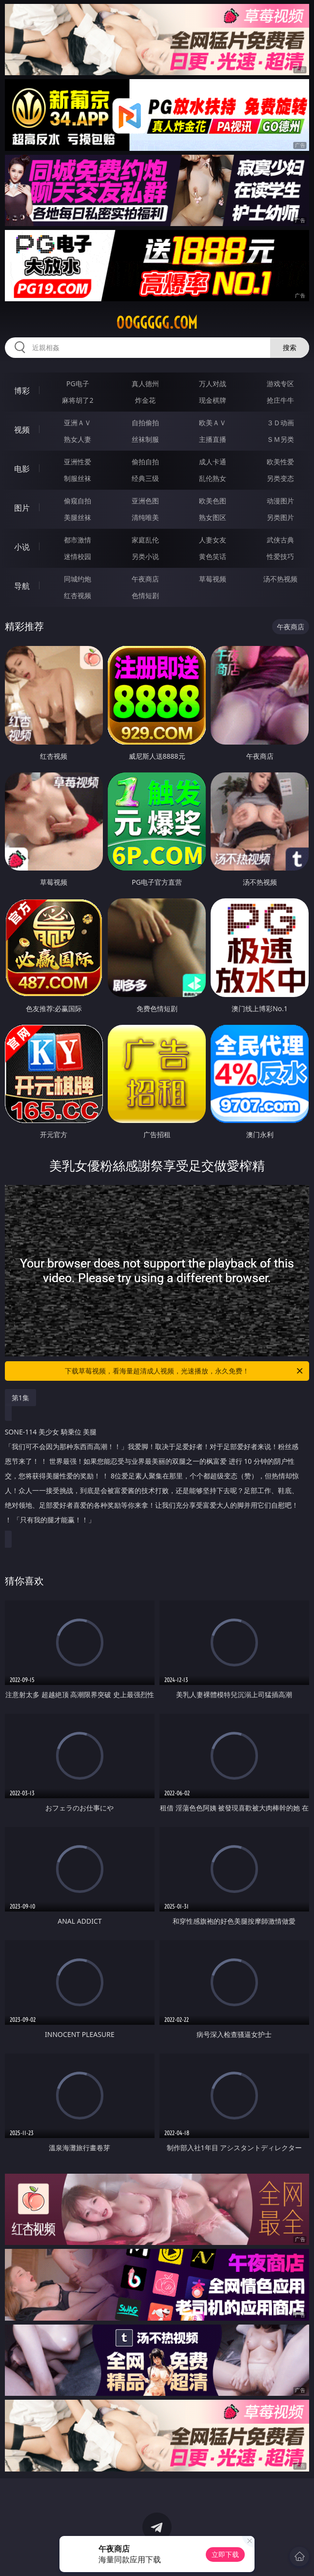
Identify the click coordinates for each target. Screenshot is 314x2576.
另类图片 (280, 517)
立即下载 (225, 2554)
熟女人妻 (77, 439)
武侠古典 (280, 539)
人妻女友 (212, 539)
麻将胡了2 (77, 400)
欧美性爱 (280, 461)
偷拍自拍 (145, 461)
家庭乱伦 (145, 539)
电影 (22, 468)
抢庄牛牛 (280, 400)
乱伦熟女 (212, 478)
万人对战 (212, 383)
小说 (22, 546)
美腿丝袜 (77, 517)
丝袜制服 (145, 439)
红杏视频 (77, 595)
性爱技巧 (280, 556)
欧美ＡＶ (212, 422)
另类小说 (145, 556)
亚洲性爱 (77, 461)
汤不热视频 (280, 578)
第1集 (20, 1397)
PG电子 (77, 383)
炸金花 (145, 400)
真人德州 (145, 383)
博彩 (22, 390)
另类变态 (280, 478)
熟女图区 (212, 517)
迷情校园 (77, 556)
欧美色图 (212, 500)
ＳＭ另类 (280, 439)
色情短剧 (145, 595)
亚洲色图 (145, 500)
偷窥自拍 (77, 500)
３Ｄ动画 (280, 422)
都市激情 (77, 539)
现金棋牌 (212, 400)
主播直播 (212, 439)
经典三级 (145, 478)
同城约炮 (77, 578)
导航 (22, 586)
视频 (22, 429)
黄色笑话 (212, 556)
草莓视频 (212, 578)
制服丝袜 (77, 478)
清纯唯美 (145, 517)
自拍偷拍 (145, 422)
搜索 (289, 347)
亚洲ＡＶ (77, 422)
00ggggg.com (156, 322)
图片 (22, 507)
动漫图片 (280, 500)
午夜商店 (145, 578)
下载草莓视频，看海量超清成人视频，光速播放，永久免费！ (184, 1371)
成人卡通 (212, 461)
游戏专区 (280, 383)
